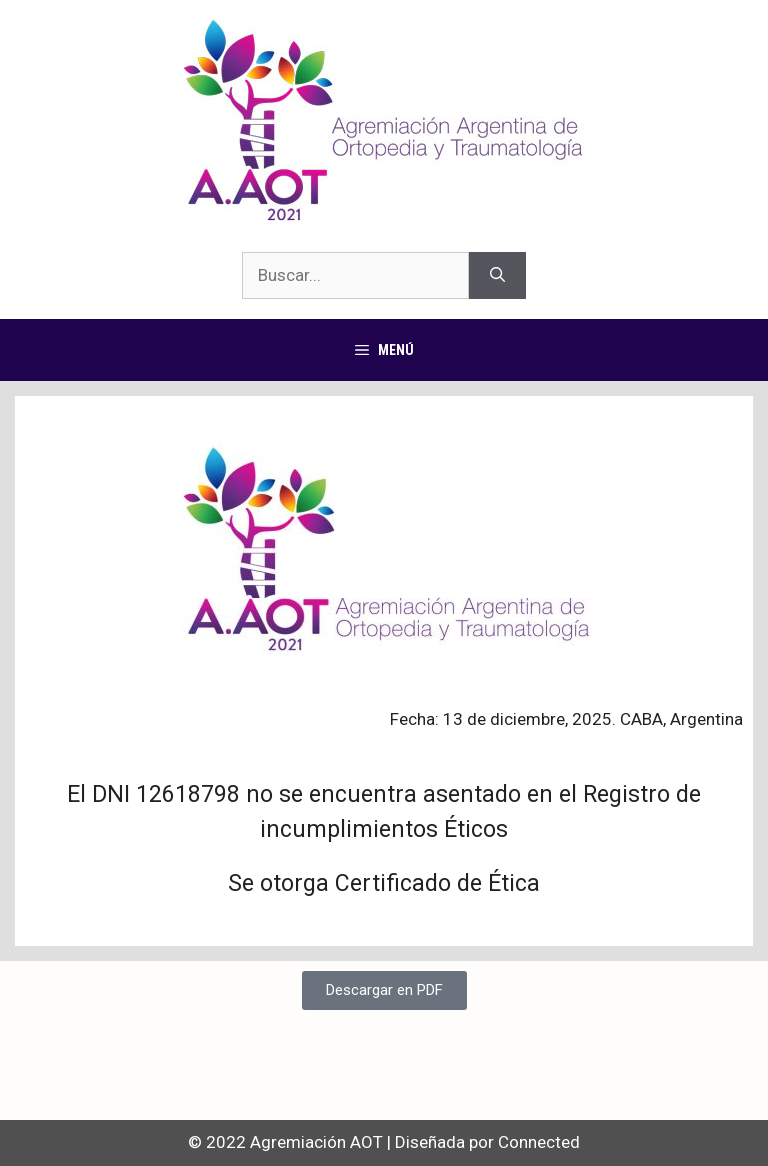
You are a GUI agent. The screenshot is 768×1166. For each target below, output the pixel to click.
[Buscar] (497, 276)
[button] (384, 990)
